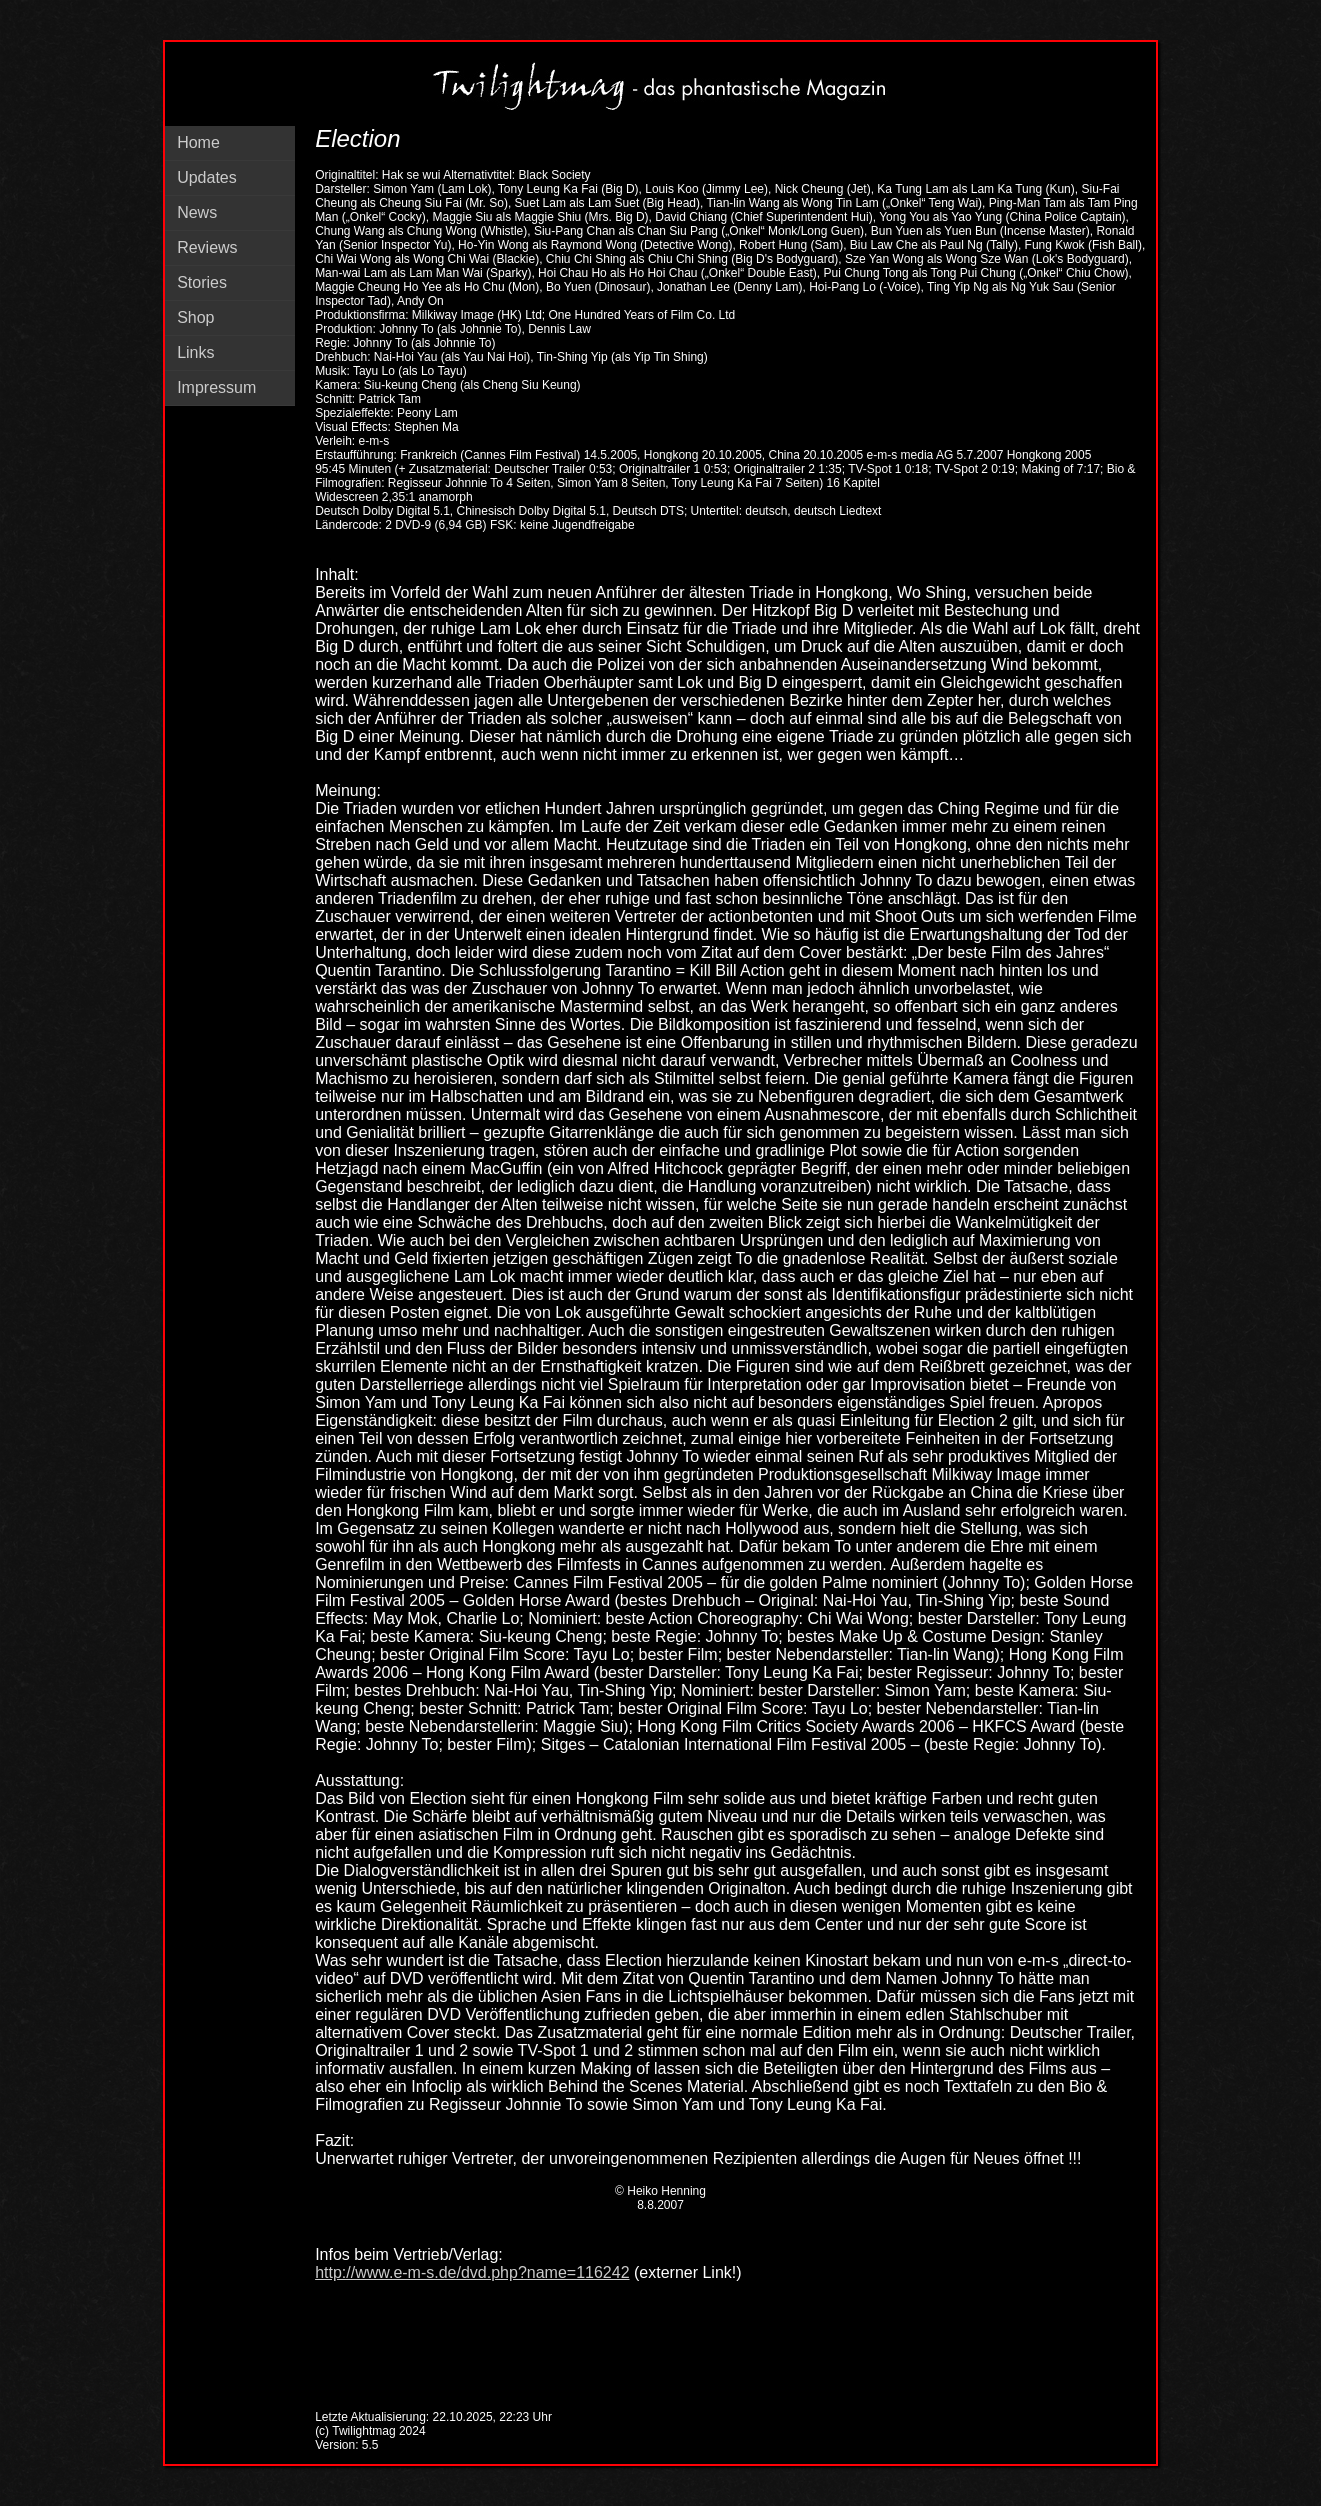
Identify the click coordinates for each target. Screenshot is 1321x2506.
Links (195, 352)
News (197, 212)
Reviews (207, 247)
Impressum (216, 387)
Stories (202, 282)
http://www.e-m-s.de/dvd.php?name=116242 (472, 2272)
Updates (207, 177)
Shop (195, 317)
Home (198, 142)
